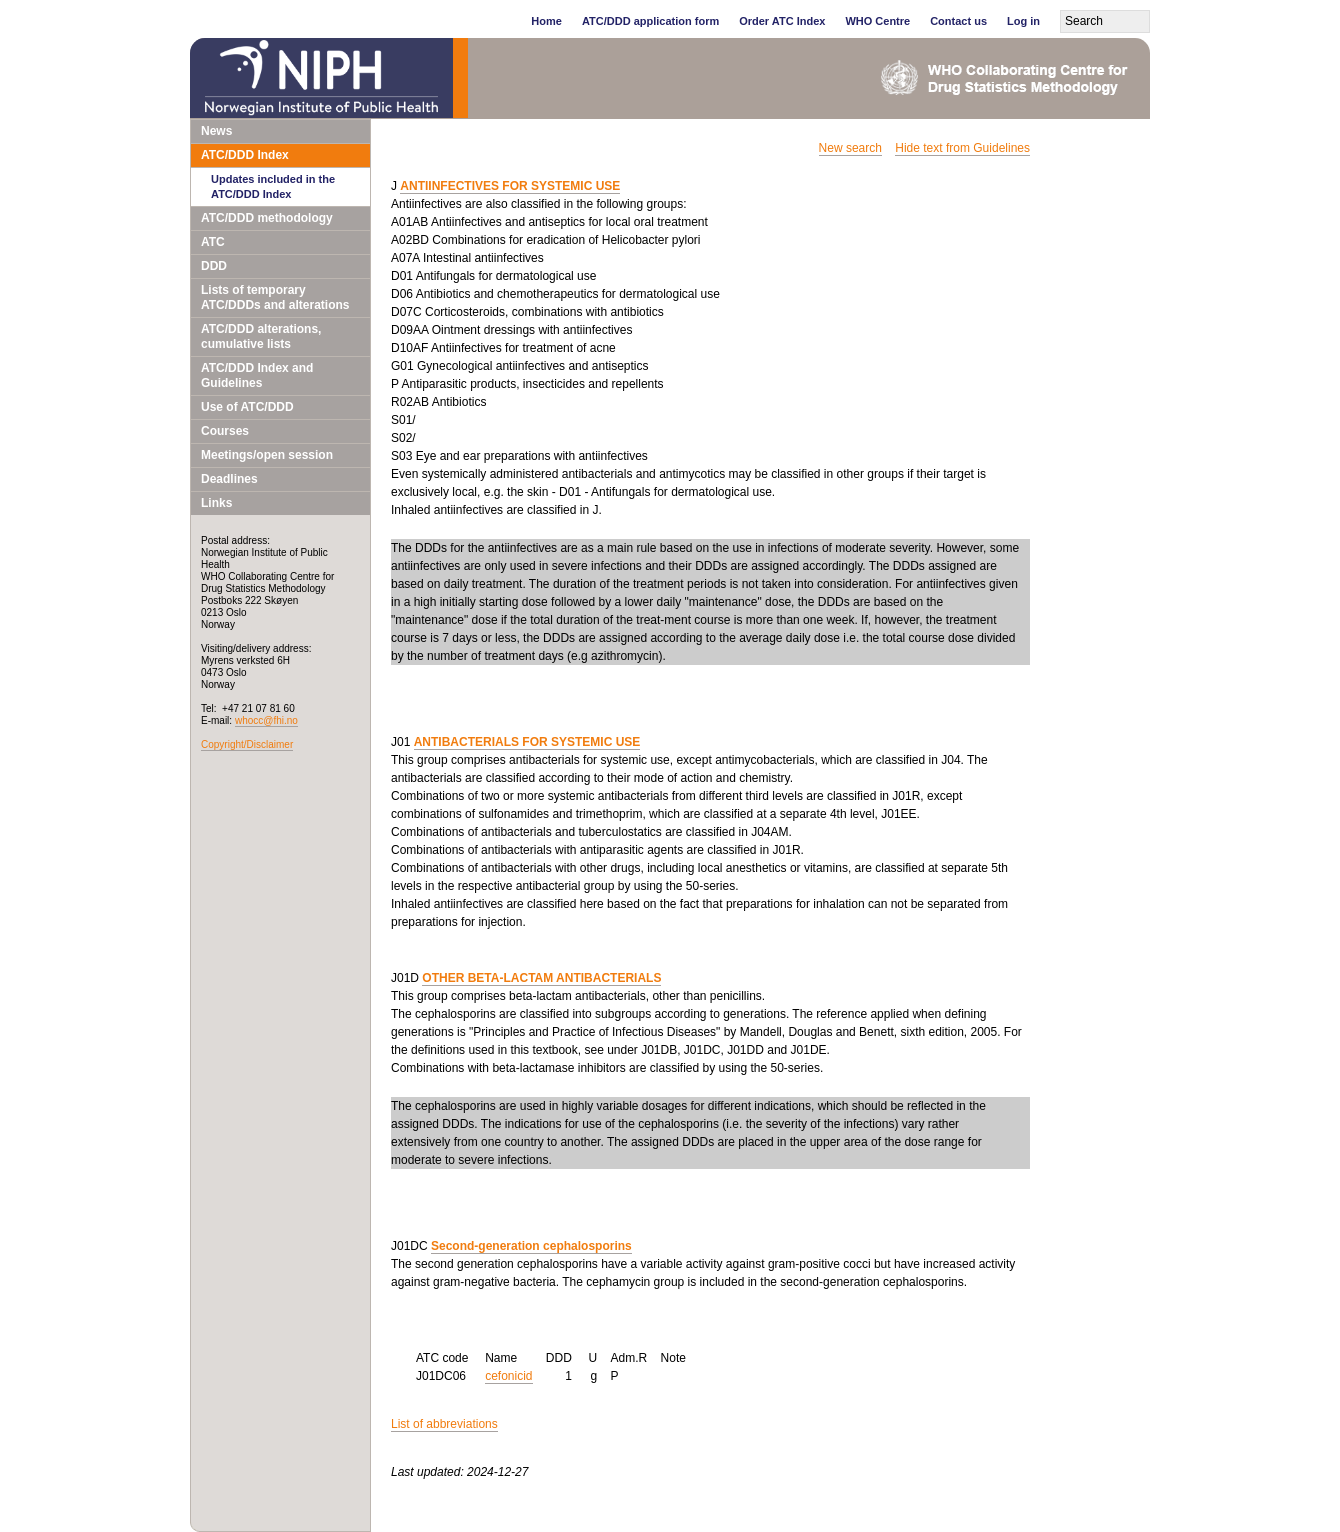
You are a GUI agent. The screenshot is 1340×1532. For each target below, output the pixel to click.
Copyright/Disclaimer (247, 744)
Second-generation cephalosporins (531, 1246)
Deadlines (229, 479)
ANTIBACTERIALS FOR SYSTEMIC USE (527, 742)
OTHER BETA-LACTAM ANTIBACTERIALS (541, 978)
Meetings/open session (267, 455)
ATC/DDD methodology (267, 218)
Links (216, 503)
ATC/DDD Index (245, 155)
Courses (225, 431)
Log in (1023, 21)
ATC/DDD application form (650, 21)
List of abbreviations (444, 1424)
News (216, 131)
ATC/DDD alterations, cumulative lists (261, 336)
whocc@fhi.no (266, 720)
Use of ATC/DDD (247, 407)
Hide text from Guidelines (962, 148)
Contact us (958, 21)
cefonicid (508, 1376)
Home (546, 21)
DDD (214, 266)
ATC (213, 242)
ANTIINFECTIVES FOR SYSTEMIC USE (510, 186)
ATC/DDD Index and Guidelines (257, 375)
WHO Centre (877, 21)
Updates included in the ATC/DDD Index (273, 186)
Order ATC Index (782, 21)
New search (850, 148)
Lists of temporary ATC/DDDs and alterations (275, 297)
